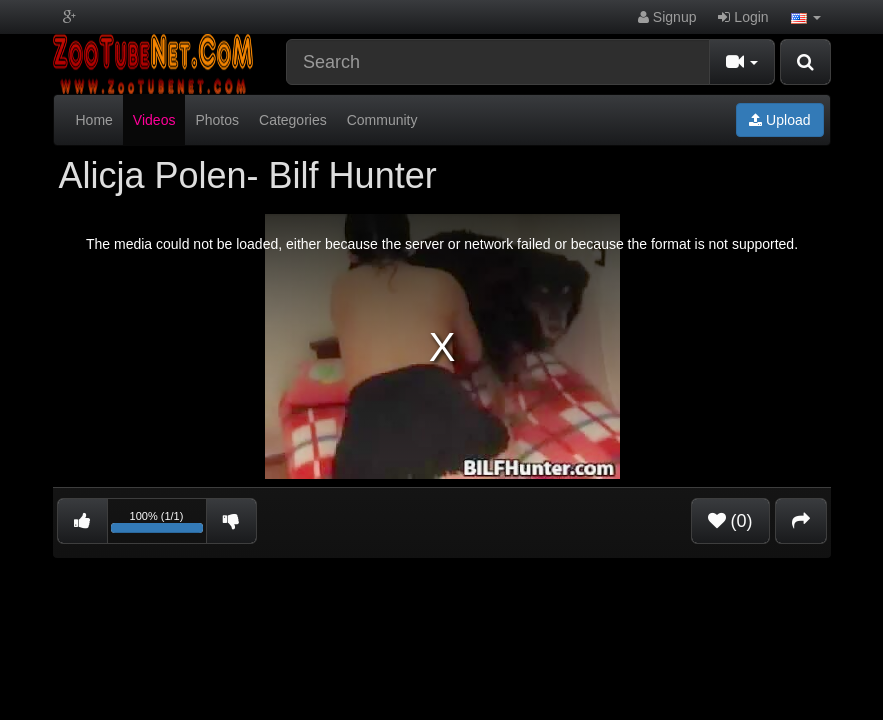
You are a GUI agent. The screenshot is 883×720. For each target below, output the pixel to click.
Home (94, 120)
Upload (779, 120)
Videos (154, 120)
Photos (217, 120)
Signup (667, 17)
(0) (730, 521)
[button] (806, 17)
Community (382, 120)
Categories (293, 120)
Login (743, 17)
